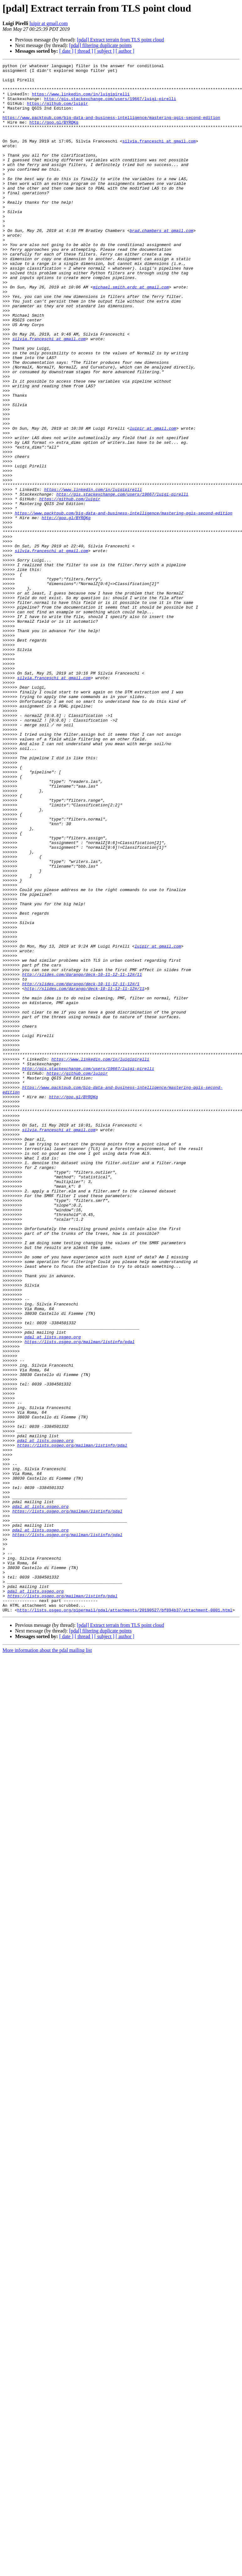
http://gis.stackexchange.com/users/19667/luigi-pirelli (110, 106)
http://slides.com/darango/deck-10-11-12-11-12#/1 (80, 1168)
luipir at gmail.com (48, 23)
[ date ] (66, 51)
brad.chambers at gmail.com (161, 264)
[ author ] (125, 51)
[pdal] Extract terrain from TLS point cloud (120, 39)
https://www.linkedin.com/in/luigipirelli (81, 100)
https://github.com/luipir (57, 112)
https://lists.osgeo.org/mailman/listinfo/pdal (79, 1597)
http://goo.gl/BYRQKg (53, 134)
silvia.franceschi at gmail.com (159, 157)
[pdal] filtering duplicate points (100, 45)
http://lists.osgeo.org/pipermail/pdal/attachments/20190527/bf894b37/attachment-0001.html (124, 1920)
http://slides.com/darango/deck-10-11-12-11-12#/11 (82, 1157)
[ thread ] (84, 51)
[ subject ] (104, 51)
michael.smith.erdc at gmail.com (131, 332)
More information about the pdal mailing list (47, 1960)
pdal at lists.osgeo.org (52, 1592)
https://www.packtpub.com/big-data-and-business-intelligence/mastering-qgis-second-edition (111, 129)
